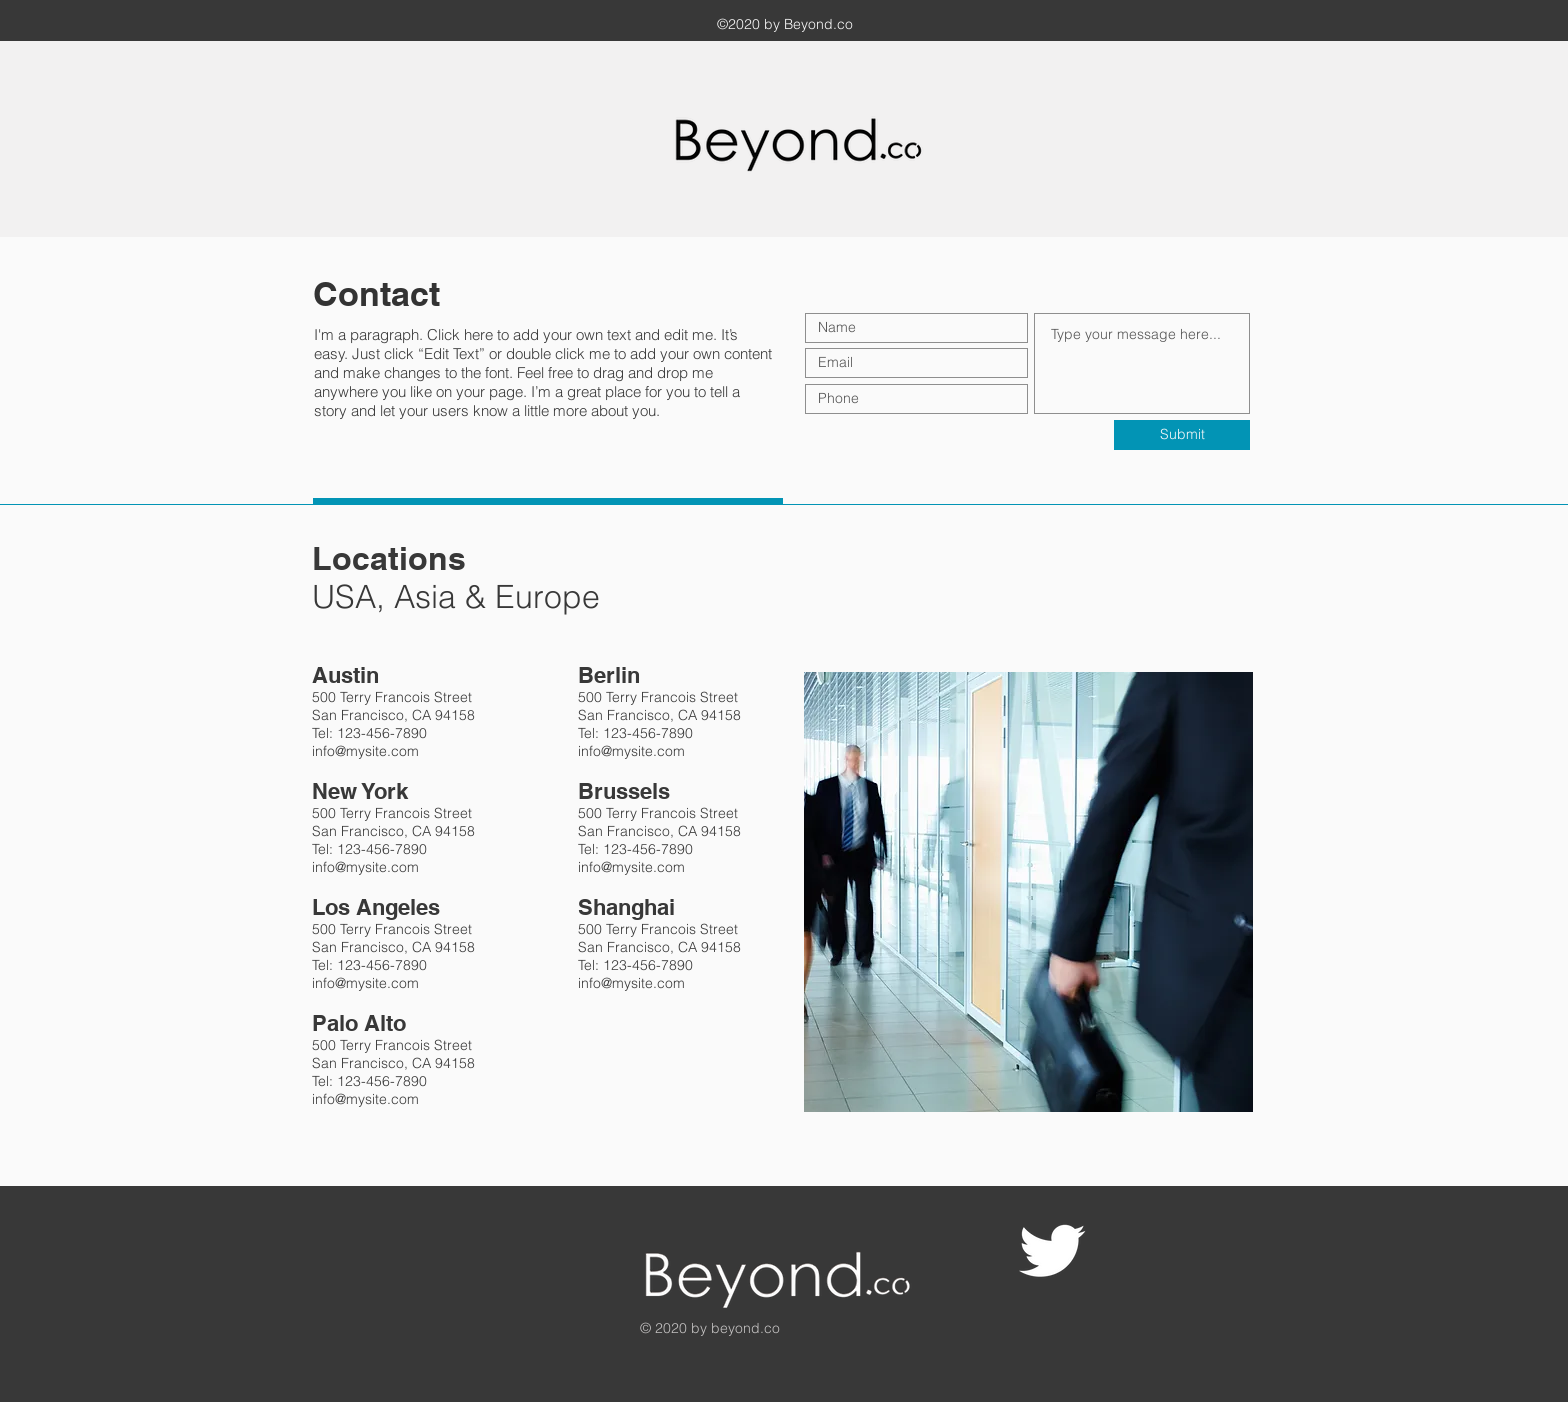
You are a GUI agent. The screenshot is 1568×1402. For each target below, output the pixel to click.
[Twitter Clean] (1051, 1250)
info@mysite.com (365, 751)
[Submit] (1182, 435)
